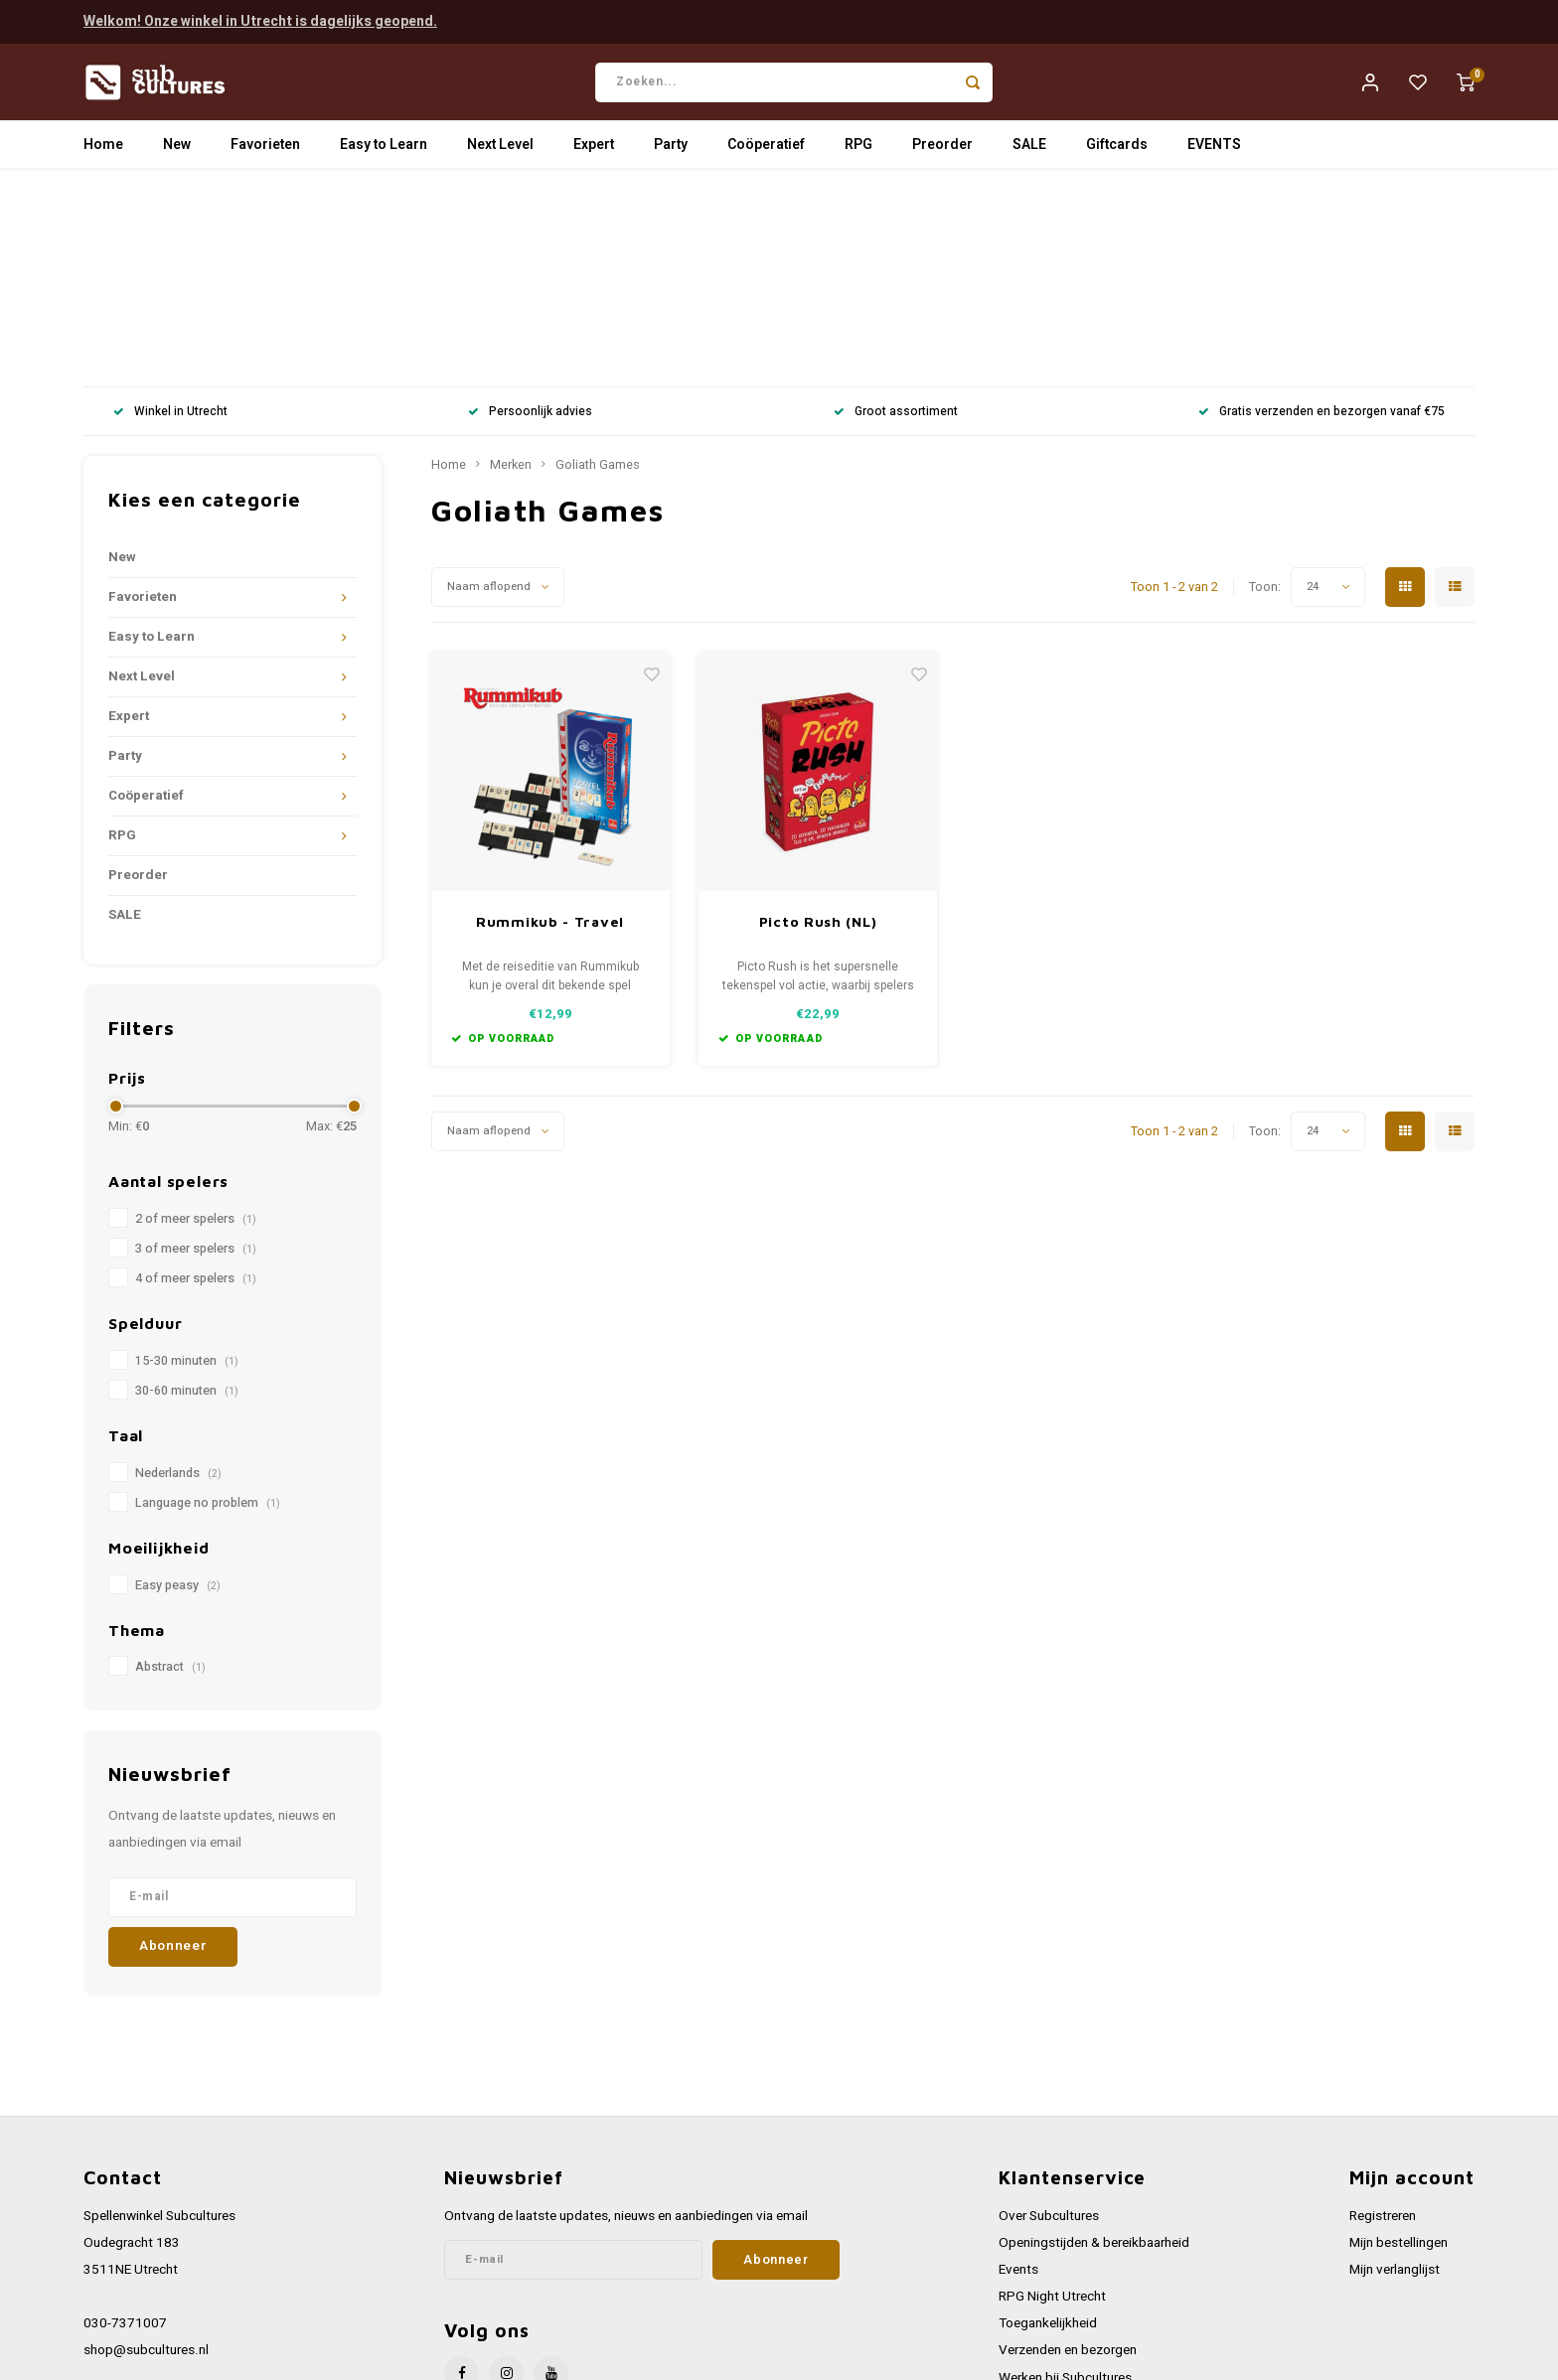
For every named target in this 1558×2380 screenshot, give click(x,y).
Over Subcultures (1049, 2025)
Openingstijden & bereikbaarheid (1094, 2053)
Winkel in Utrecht (170, 222)
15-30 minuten (186, 1171)
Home (103, 153)
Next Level (500, 153)
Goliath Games (597, 275)
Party (671, 153)
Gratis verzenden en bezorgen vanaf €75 (1321, 222)
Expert (593, 153)
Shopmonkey (483, 2356)
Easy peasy (178, 1395)
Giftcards (1117, 153)
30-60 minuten (186, 1201)
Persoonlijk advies (530, 222)
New (177, 153)
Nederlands (178, 1283)
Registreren (1382, 2025)
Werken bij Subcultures (1065, 2187)
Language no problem (207, 1313)
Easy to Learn (383, 153)
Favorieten (265, 153)
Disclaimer (1029, 2269)
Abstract (170, 1477)
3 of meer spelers (195, 1059)
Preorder (942, 153)
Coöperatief (766, 153)
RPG (858, 153)
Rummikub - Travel (550, 731)
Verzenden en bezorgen (1068, 2160)
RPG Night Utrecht (1052, 2107)
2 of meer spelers (195, 1029)
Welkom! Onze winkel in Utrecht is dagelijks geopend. (260, 19)
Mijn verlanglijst (1394, 2080)
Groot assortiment (896, 222)
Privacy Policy (1039, 2242)
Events (1018, 2080)
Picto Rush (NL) (818, 731)
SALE (1029, 153)
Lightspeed (352, 2356)
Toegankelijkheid (1048, 2134)
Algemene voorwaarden (1068, 2214)
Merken (511, 275)
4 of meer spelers (195, 1089)
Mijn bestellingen (1398, 2053)
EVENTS (1214, 153)
